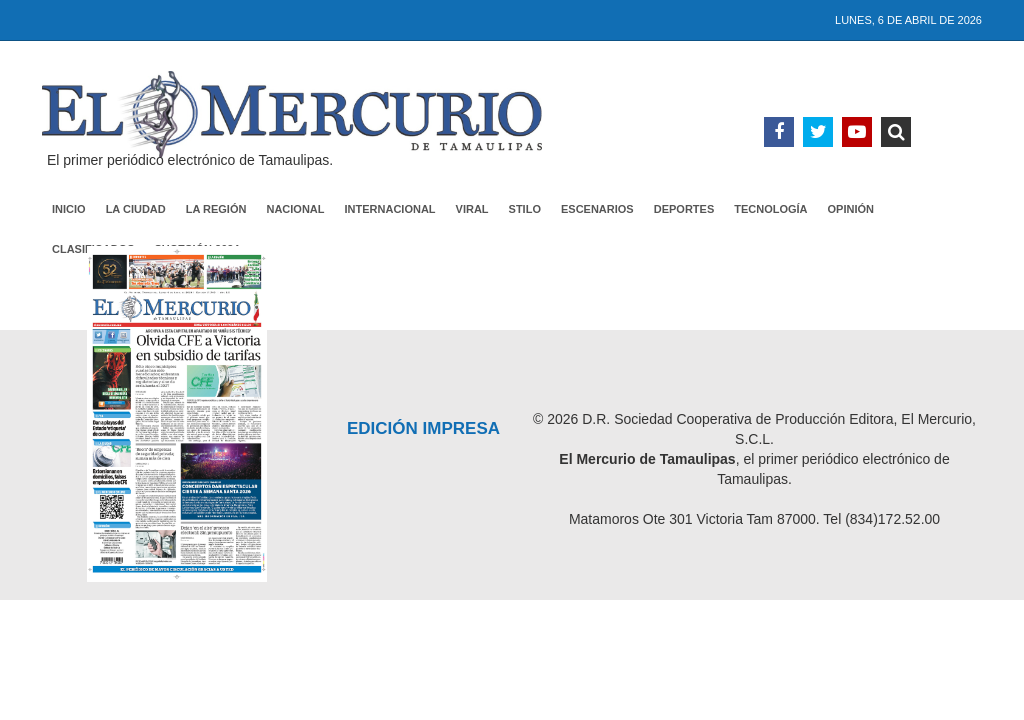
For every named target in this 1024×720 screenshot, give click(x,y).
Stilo (525, 209)
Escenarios (597, 209)
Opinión (851, 209)
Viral (472, 209)
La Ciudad (136, 209)
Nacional (295, 209)
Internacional (390, 209)
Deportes (684, 209)
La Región (216, 209)
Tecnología (770, 209)
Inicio (69, 209)
